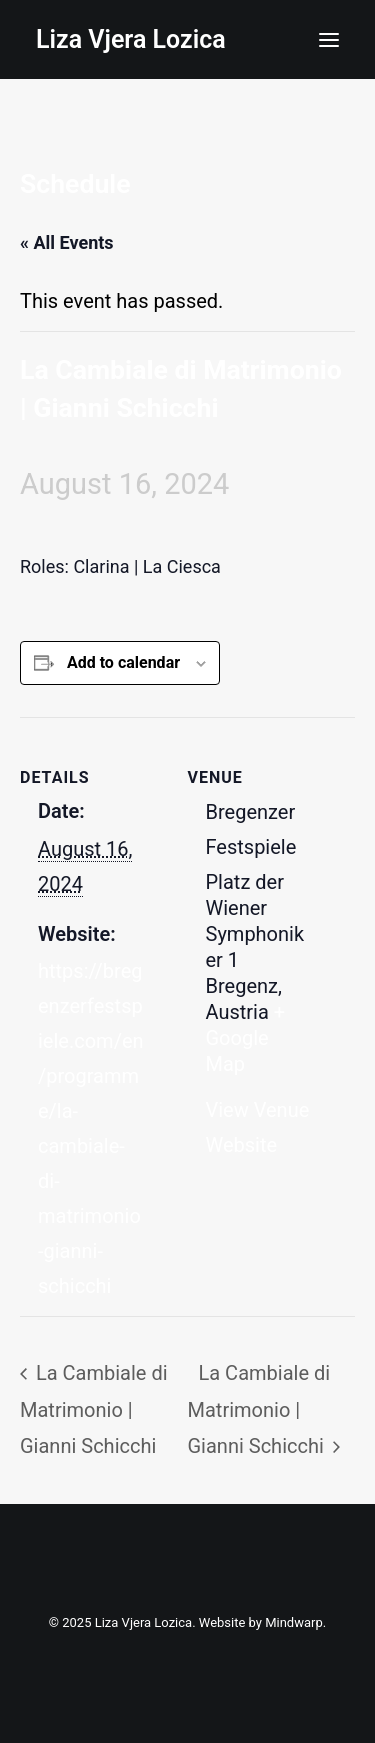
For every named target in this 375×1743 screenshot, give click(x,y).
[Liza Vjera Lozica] (131, 39)
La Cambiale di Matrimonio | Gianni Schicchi (94, 1409)
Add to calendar (123, 662)
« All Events (67, 242)
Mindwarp (294, 1622)
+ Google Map (246, 1038)
